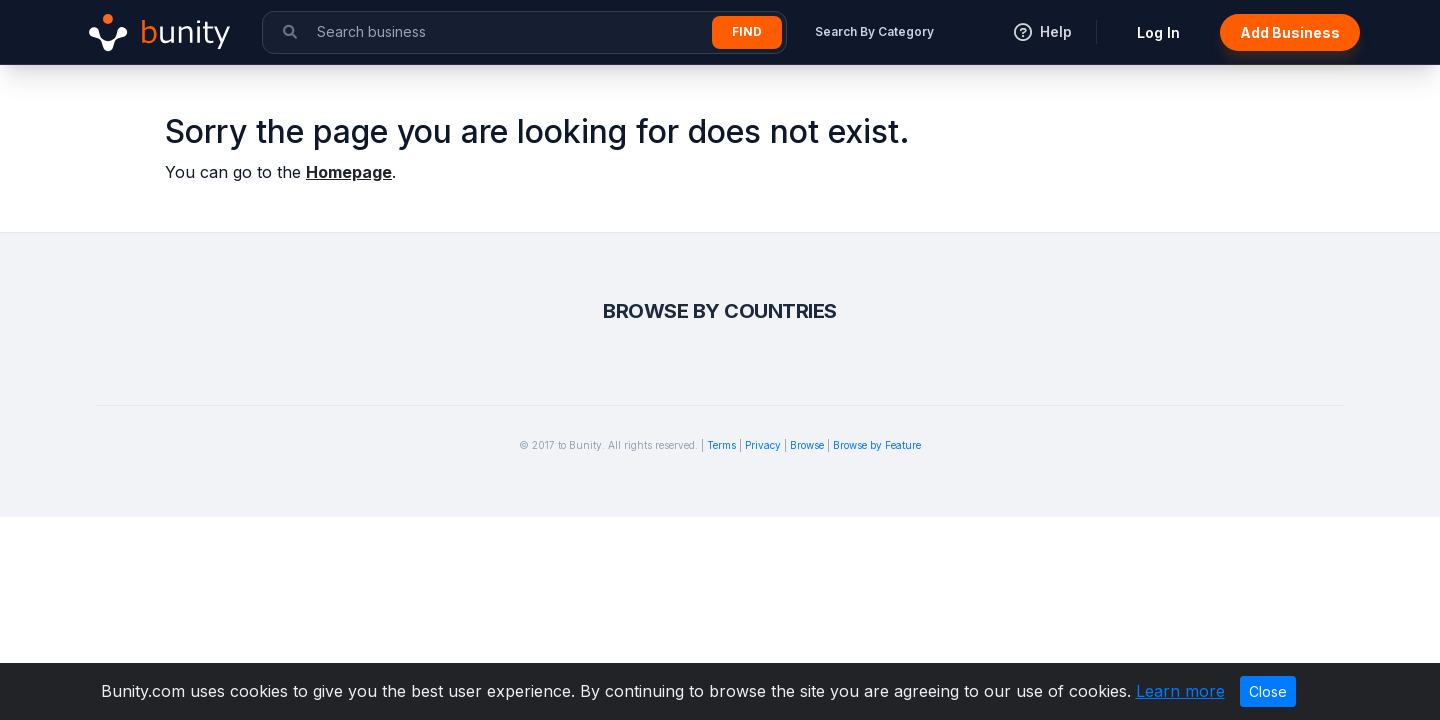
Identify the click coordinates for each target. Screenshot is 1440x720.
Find (747, 31)
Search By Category (874, 31)
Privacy (763, 445)
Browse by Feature (877, 445)
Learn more (1180, 691)
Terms (721, 445)
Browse (807, 445)
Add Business (1290, 32)
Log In (1158, 32)
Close (1268, 691)
